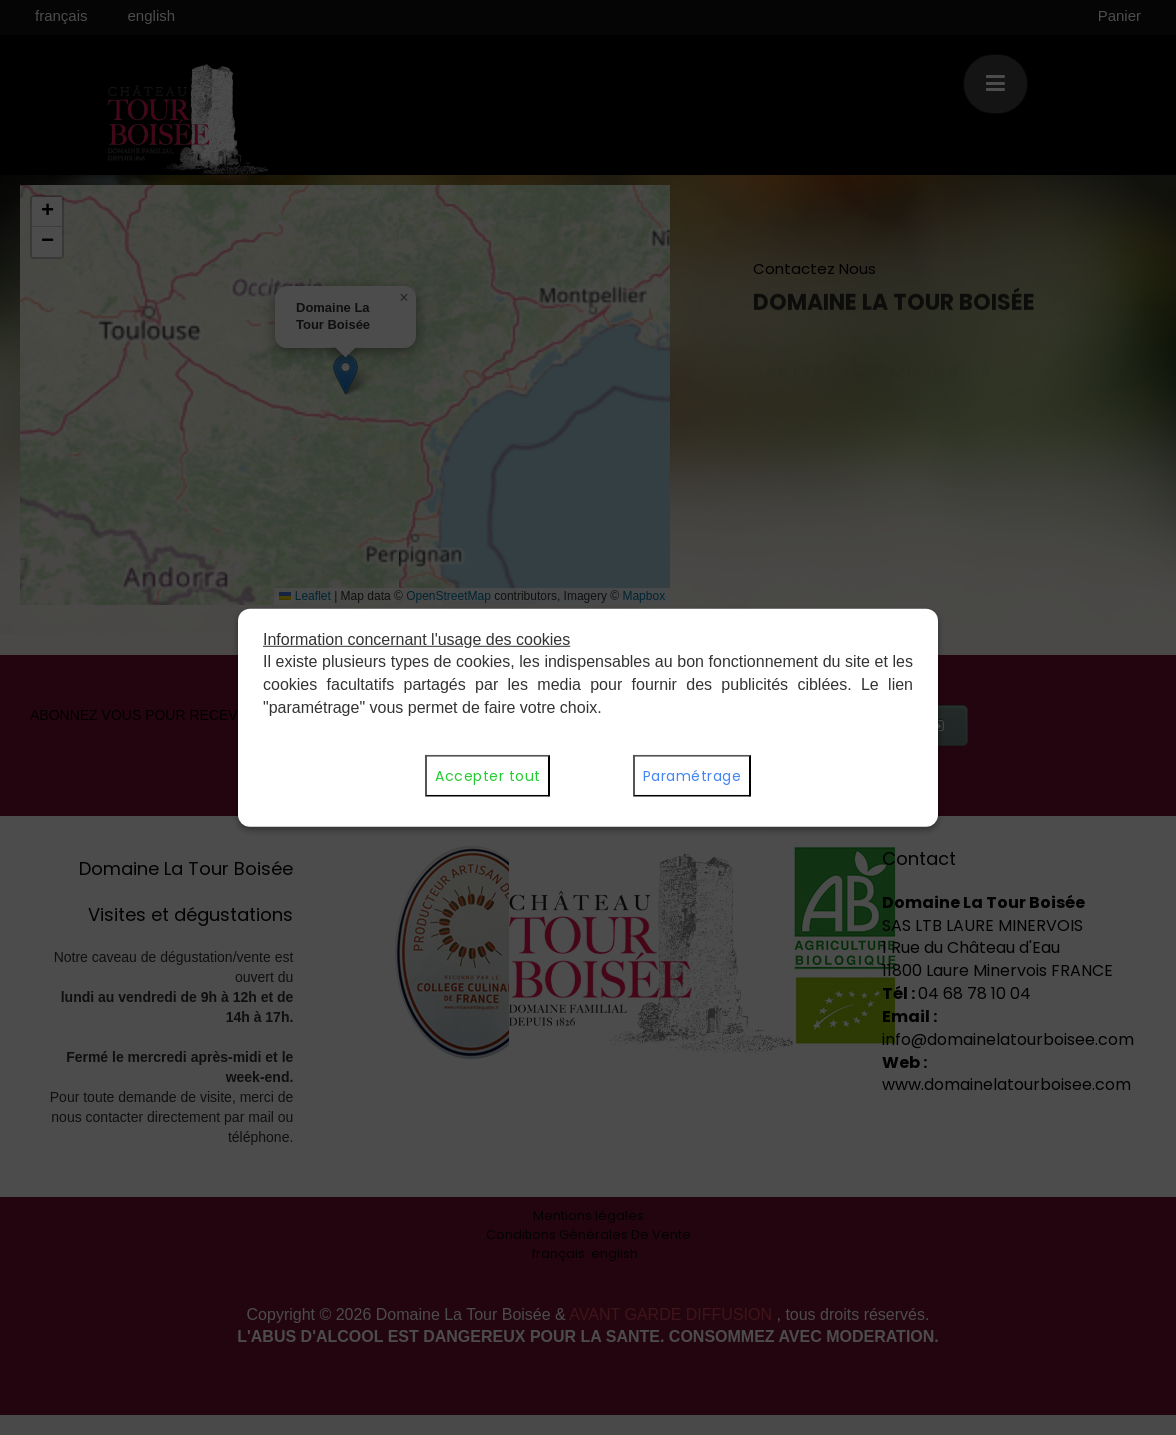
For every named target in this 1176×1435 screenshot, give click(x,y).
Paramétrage (692, 776)
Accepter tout (487, 776)
